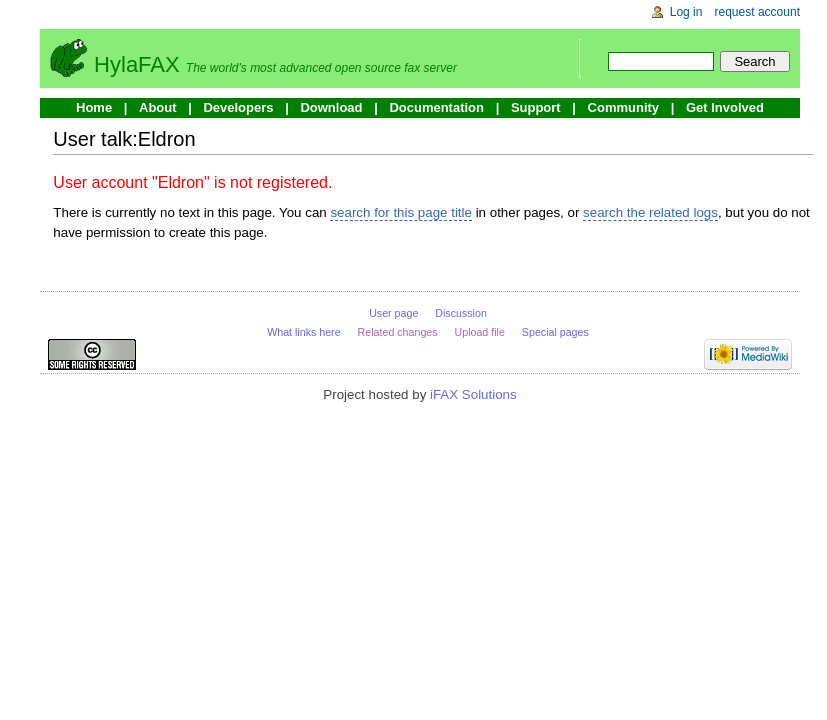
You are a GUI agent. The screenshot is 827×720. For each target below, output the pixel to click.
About (158, 107)
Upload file (480, 332)
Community (624, 107)
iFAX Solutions (473, 394)
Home (94, 107)
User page (393, 313)
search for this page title (401, 212)
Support (536, 107)
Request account (758, 12)
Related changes (398, 332)
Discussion (461, 313)
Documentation (436, 107)
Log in (686, 12)
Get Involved (725, 107)
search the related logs (650, 212)
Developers (238, 107)
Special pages (555, 332)
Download (331, 107)
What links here (303, 332)
